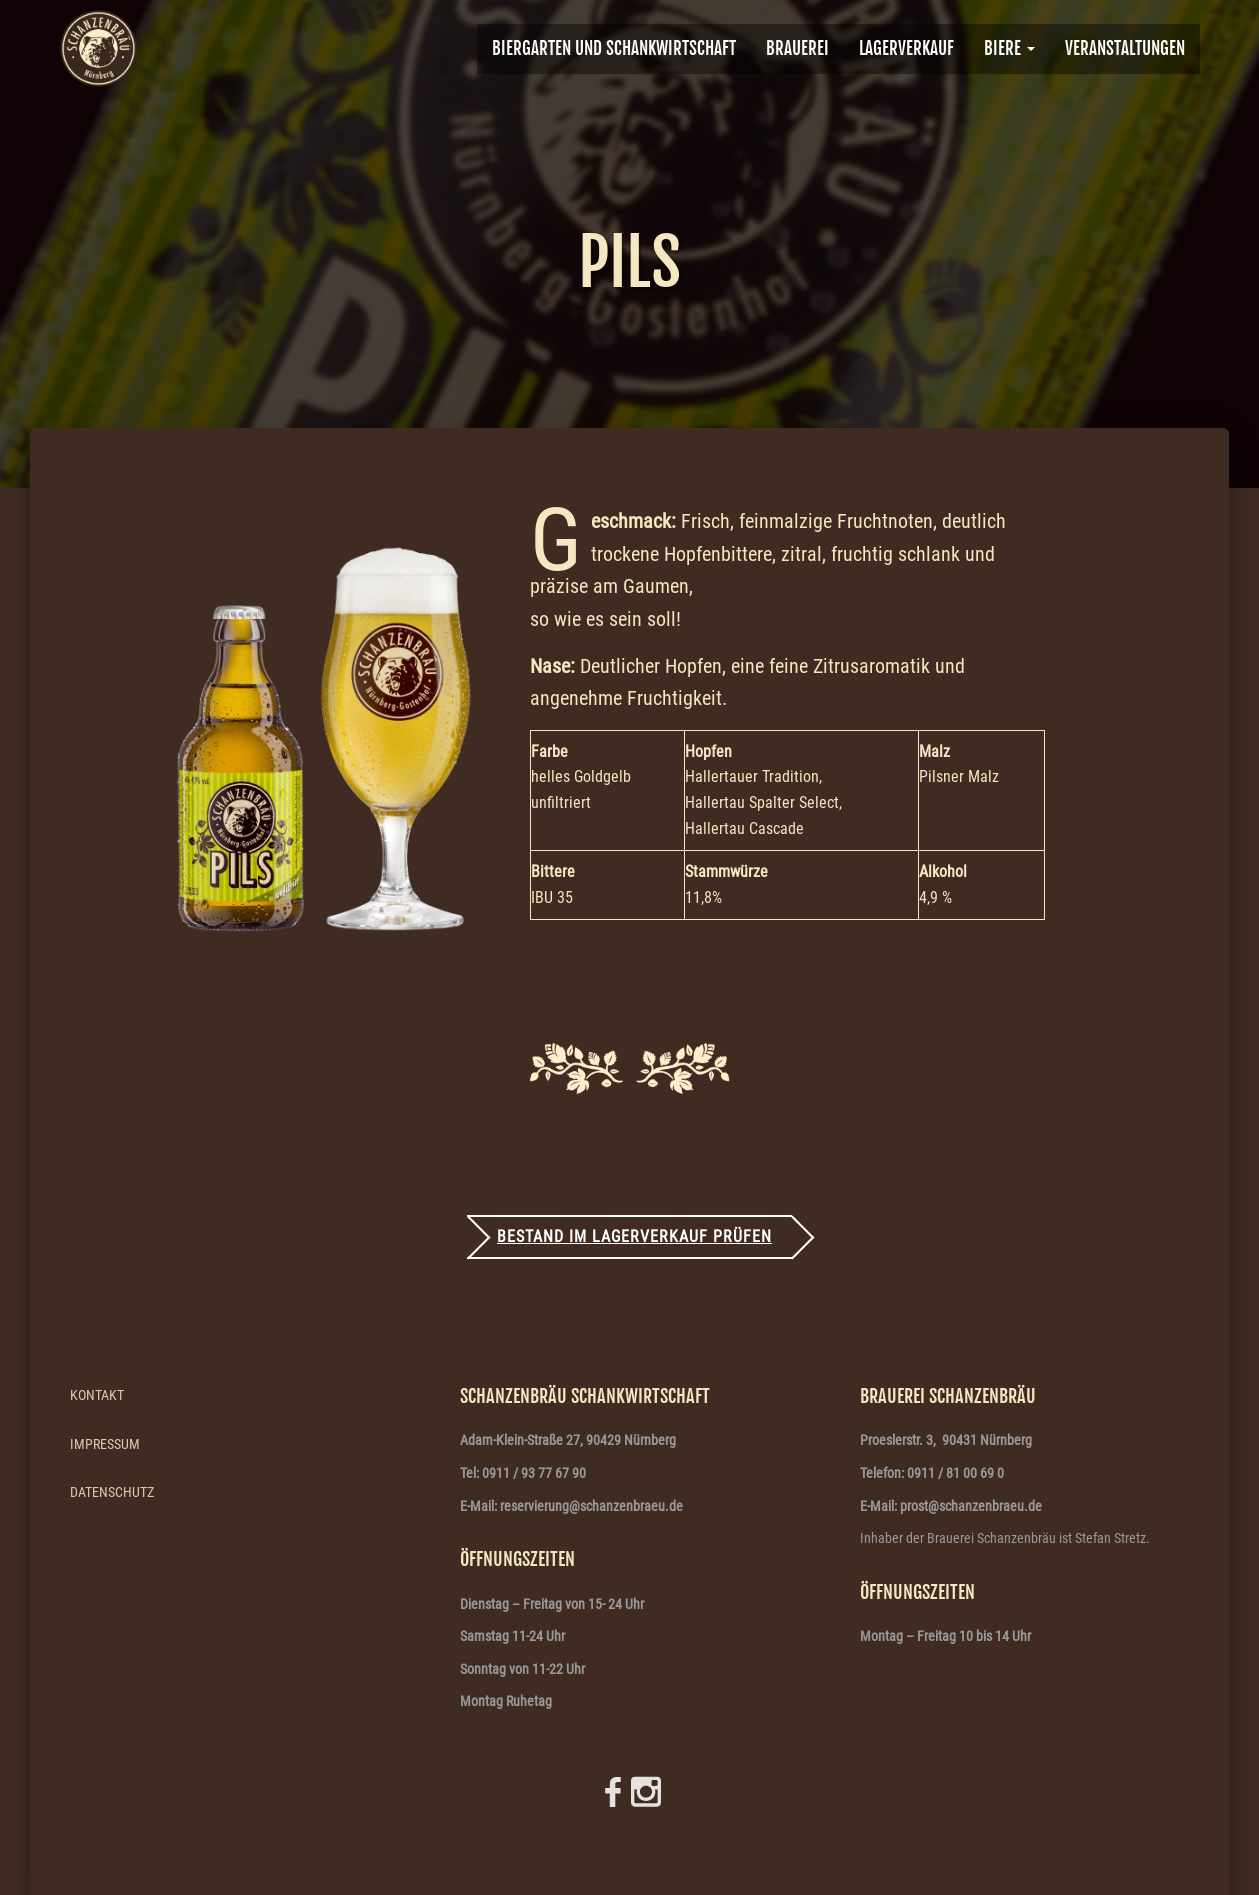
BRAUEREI (797, 48)
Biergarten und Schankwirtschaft (614, 48)
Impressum (105, 1444)
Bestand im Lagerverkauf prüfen (634, 1236)
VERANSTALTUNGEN (1125, 48)
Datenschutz (112, 1492)
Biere (1009, 48)
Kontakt (97, 1395)
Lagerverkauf (906, 48)
